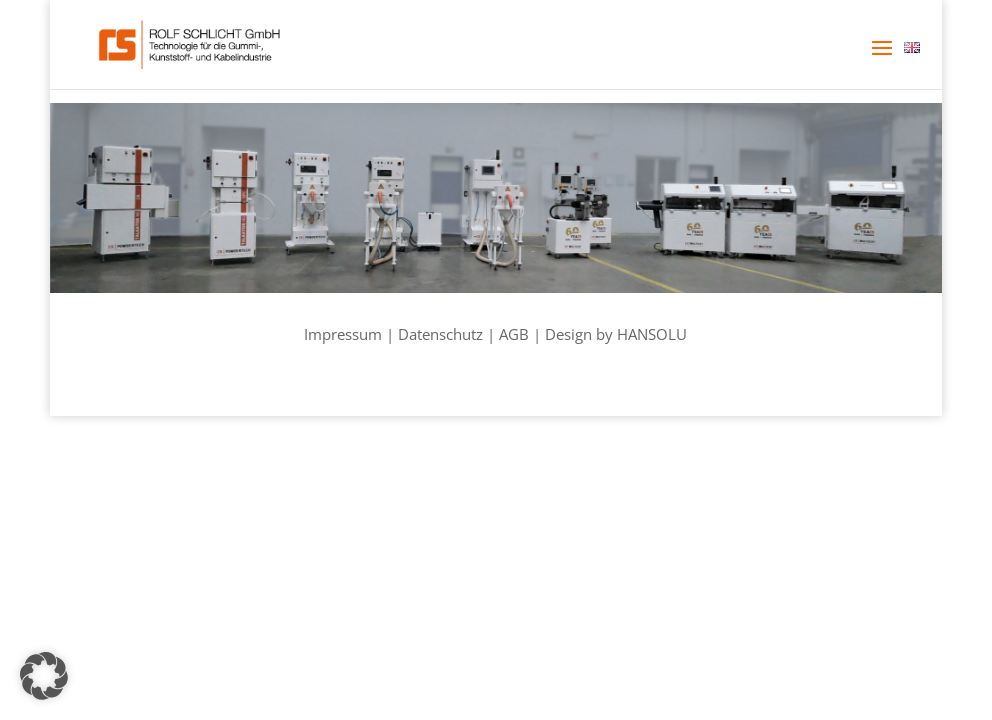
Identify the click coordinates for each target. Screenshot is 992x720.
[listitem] (127, 199)
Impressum (343, 334)
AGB (514, 334)
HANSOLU (652, 334)
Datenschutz (440, 334)
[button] (882, 61)
